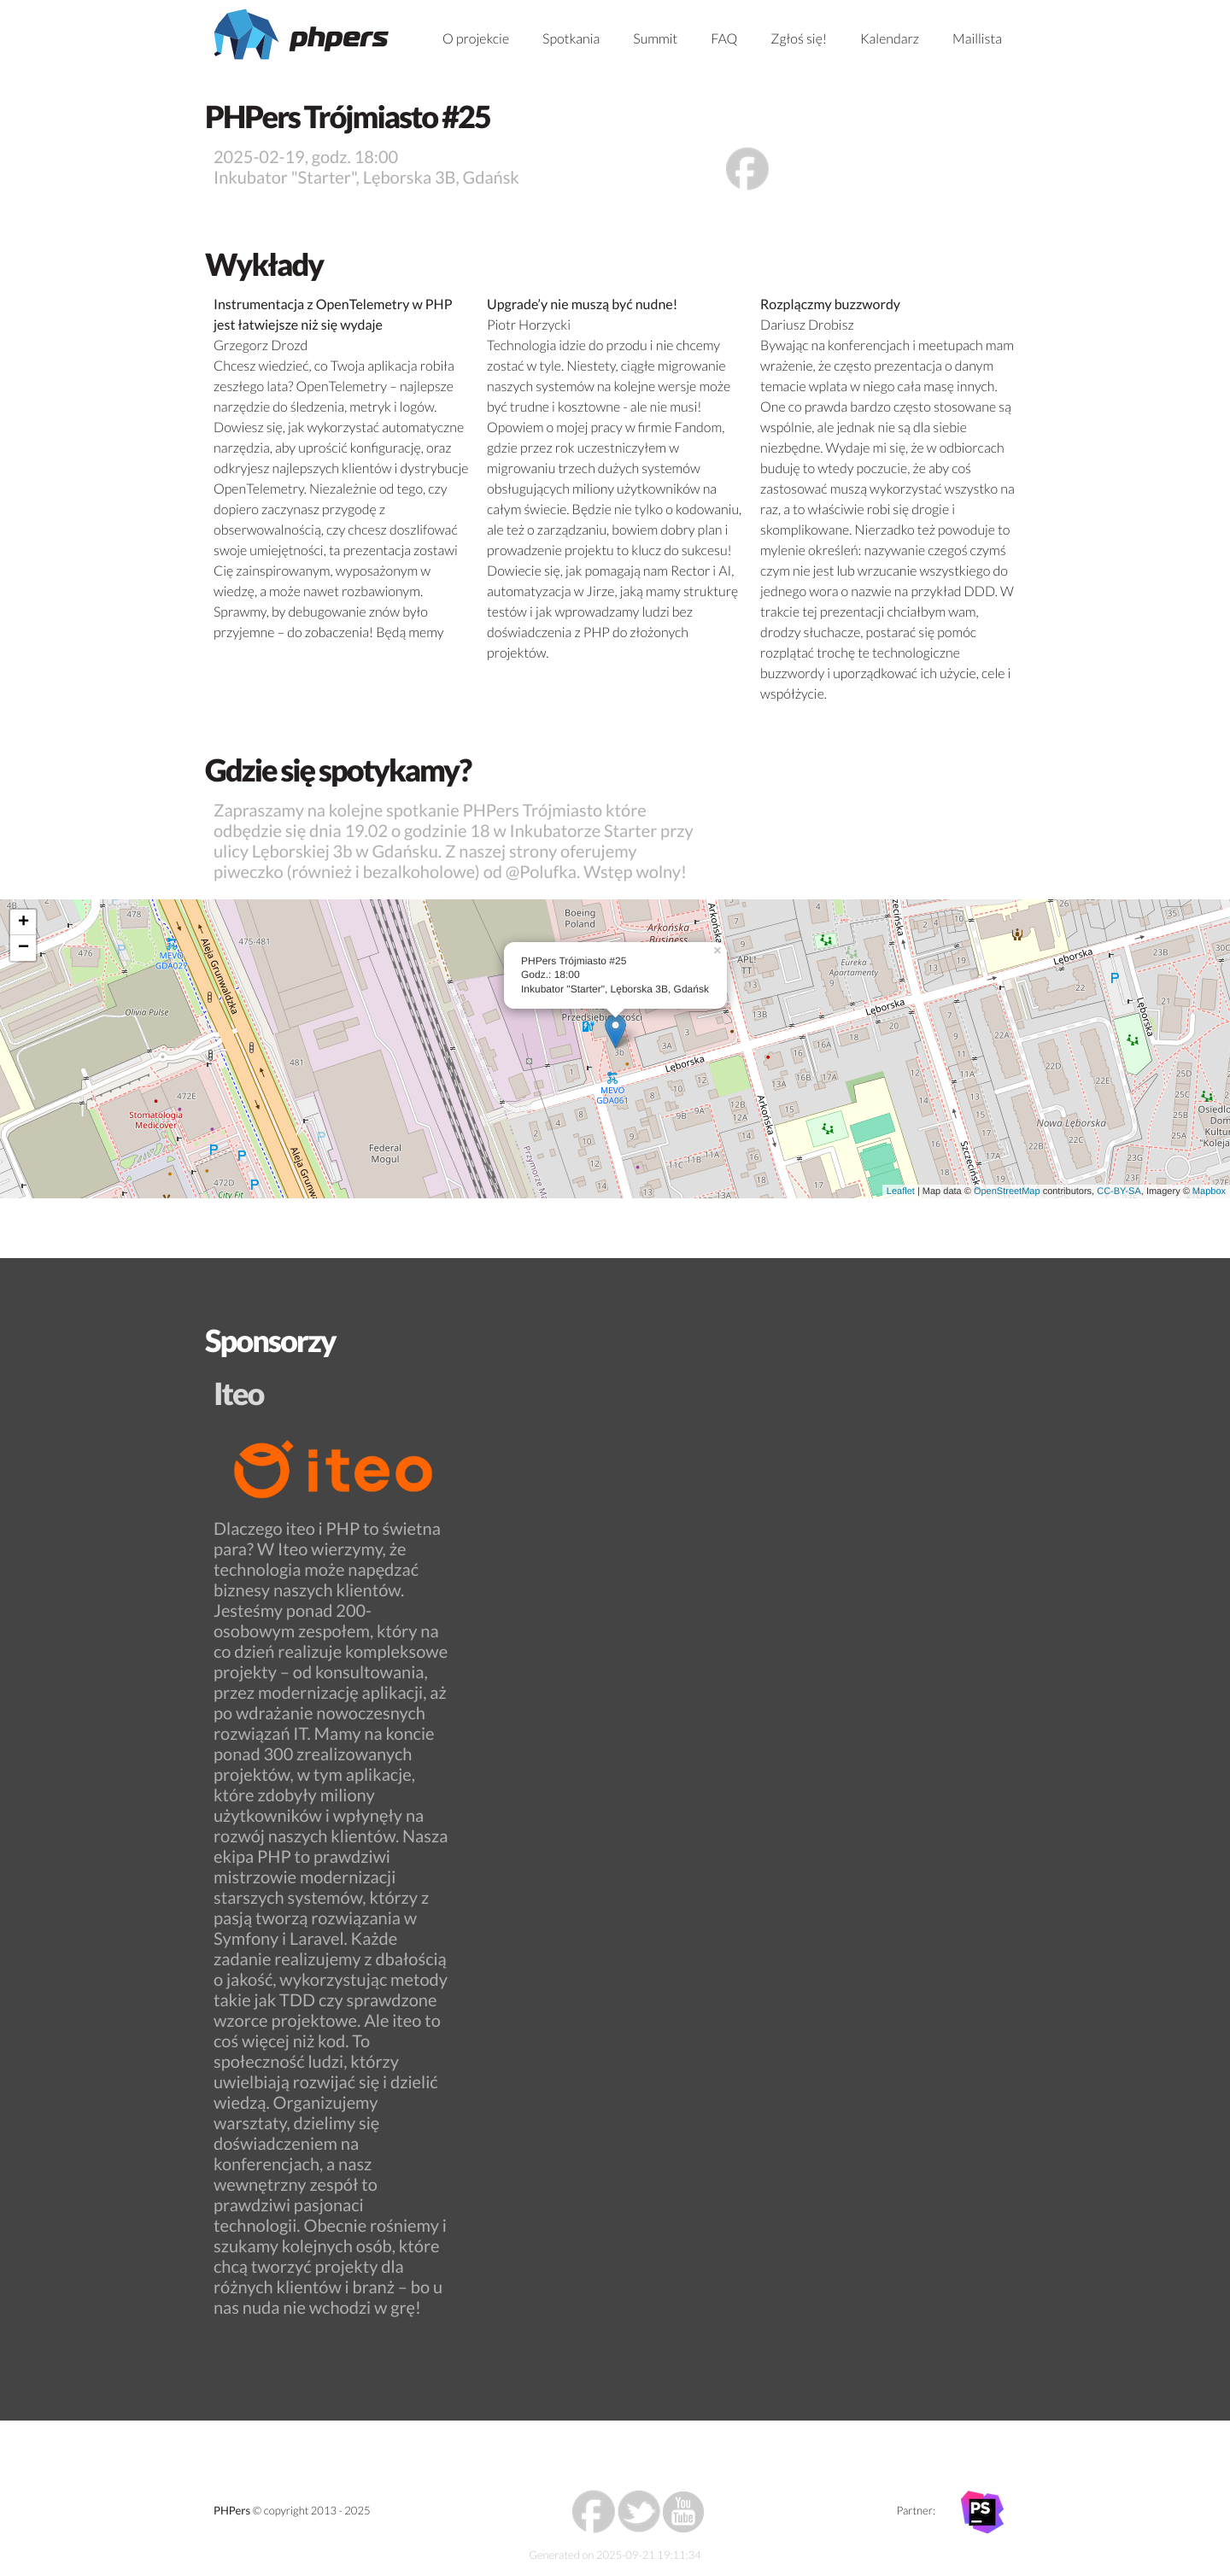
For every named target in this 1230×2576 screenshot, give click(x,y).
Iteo (238, 1393)
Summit (655, 39)
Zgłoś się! (798, 39)
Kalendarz (889, 39)
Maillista (977, 39)
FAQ (724, 39)
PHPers (232, 2510)
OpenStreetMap (1007, 1191)
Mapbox (1209, 1191)
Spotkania (571, 39)
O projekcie (475, 39)
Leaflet (901, 1191)
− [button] (23, 948)
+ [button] (23, 922)
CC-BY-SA (1119, 1191)
